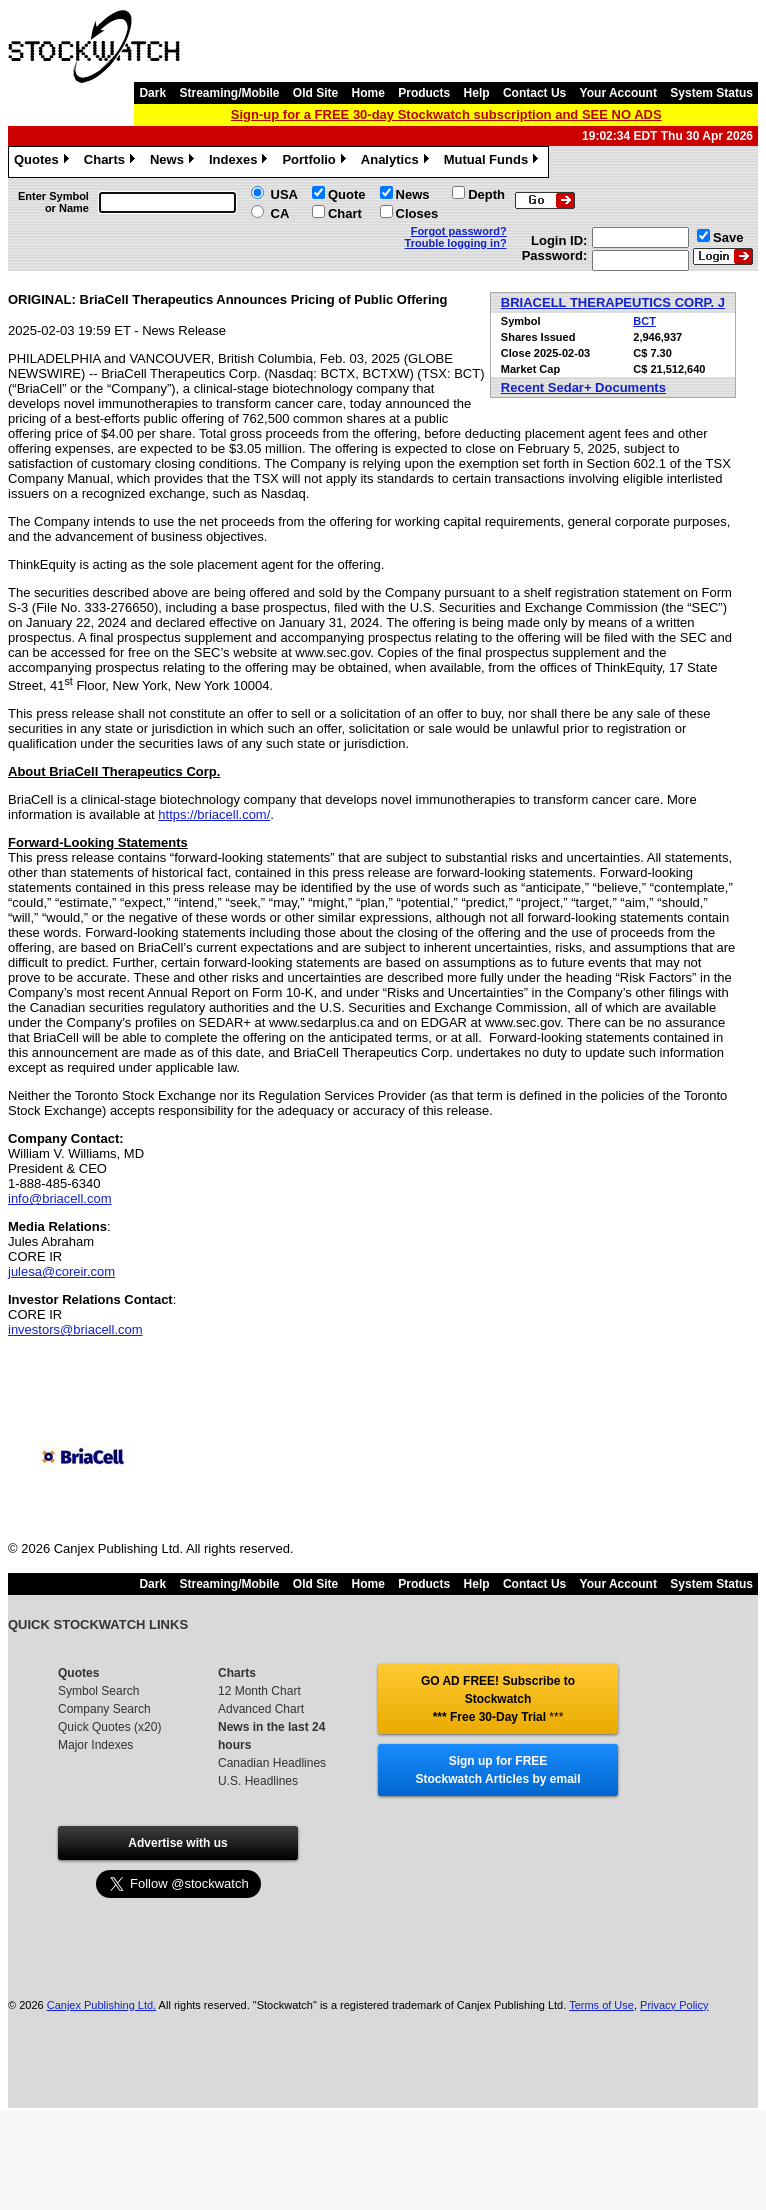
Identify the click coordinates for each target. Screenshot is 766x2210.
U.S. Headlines (258, 1781)
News (174, 162)
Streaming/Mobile (229, 93)
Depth (486, 194)
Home (368, 93)
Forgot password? (459, 231)
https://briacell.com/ (214, 814)
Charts (112, 162)
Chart (345, 213)
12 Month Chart (259, 1691)
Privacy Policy (674, 2005)
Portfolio (316, 162)
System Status (711, 93)
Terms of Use (601, 2005)
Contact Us (534, 93)
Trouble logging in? (456, 243)
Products (424, 93)
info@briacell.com (60, 1198)
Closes (417, 213)
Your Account (618, 93)
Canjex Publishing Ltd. (101, 2005)
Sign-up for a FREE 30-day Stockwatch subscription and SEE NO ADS (446, 114)
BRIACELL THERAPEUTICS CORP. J (613, 302)
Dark (152, 93)
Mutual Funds (494, 162)
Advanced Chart (261, 1709)
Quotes (44, 162)
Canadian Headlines (272, 1763)
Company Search (104, 1709)
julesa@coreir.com (61, 1271)
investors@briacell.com (75, 1329)
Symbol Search (98, 1691)
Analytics (397, 162)
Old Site (315, 93)
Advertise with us (177, 1843)
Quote (347, 194)
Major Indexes (95, 1745)
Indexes (240, 162)
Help (477, 93)
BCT (644, 321)
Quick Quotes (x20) (109, 1727)
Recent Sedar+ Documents (583, 387)
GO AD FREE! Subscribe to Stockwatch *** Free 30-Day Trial (498, 1699)
